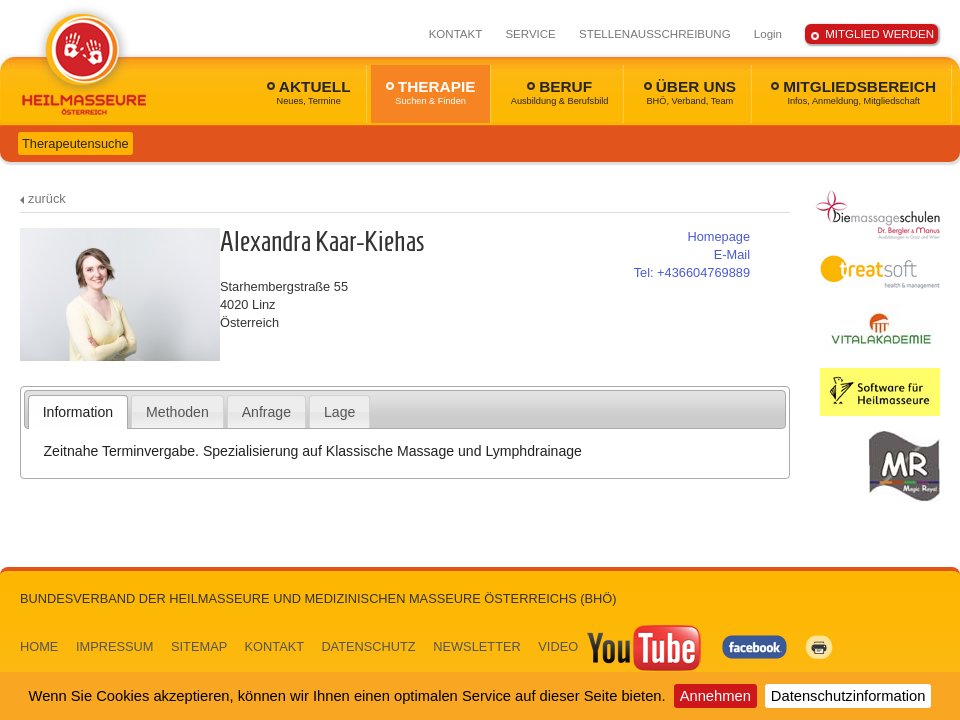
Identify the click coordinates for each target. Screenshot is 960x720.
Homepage (718, 236)
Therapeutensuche (75, 143)
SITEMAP (199, 646)
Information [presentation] (78, 412)
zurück (47, 198)
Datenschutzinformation (848, 696)
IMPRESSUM (115, 646)
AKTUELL (309, 92)
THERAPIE (431, 92)
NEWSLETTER (476, 646)
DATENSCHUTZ (368, 646)
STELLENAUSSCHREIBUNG (655, 34)
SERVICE (530, 34)
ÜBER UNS (690, 92)
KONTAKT (456, 34)
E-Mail (732, 254)
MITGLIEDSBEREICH (853, 92)
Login (768, 34)
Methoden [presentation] (177, 412)
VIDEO (621, 646)
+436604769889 (692, 272)
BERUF (560, 92)
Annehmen (715, 696)
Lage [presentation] (339, 412)
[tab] (78, 412)
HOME (39, 646)
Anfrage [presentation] (266, 412)
